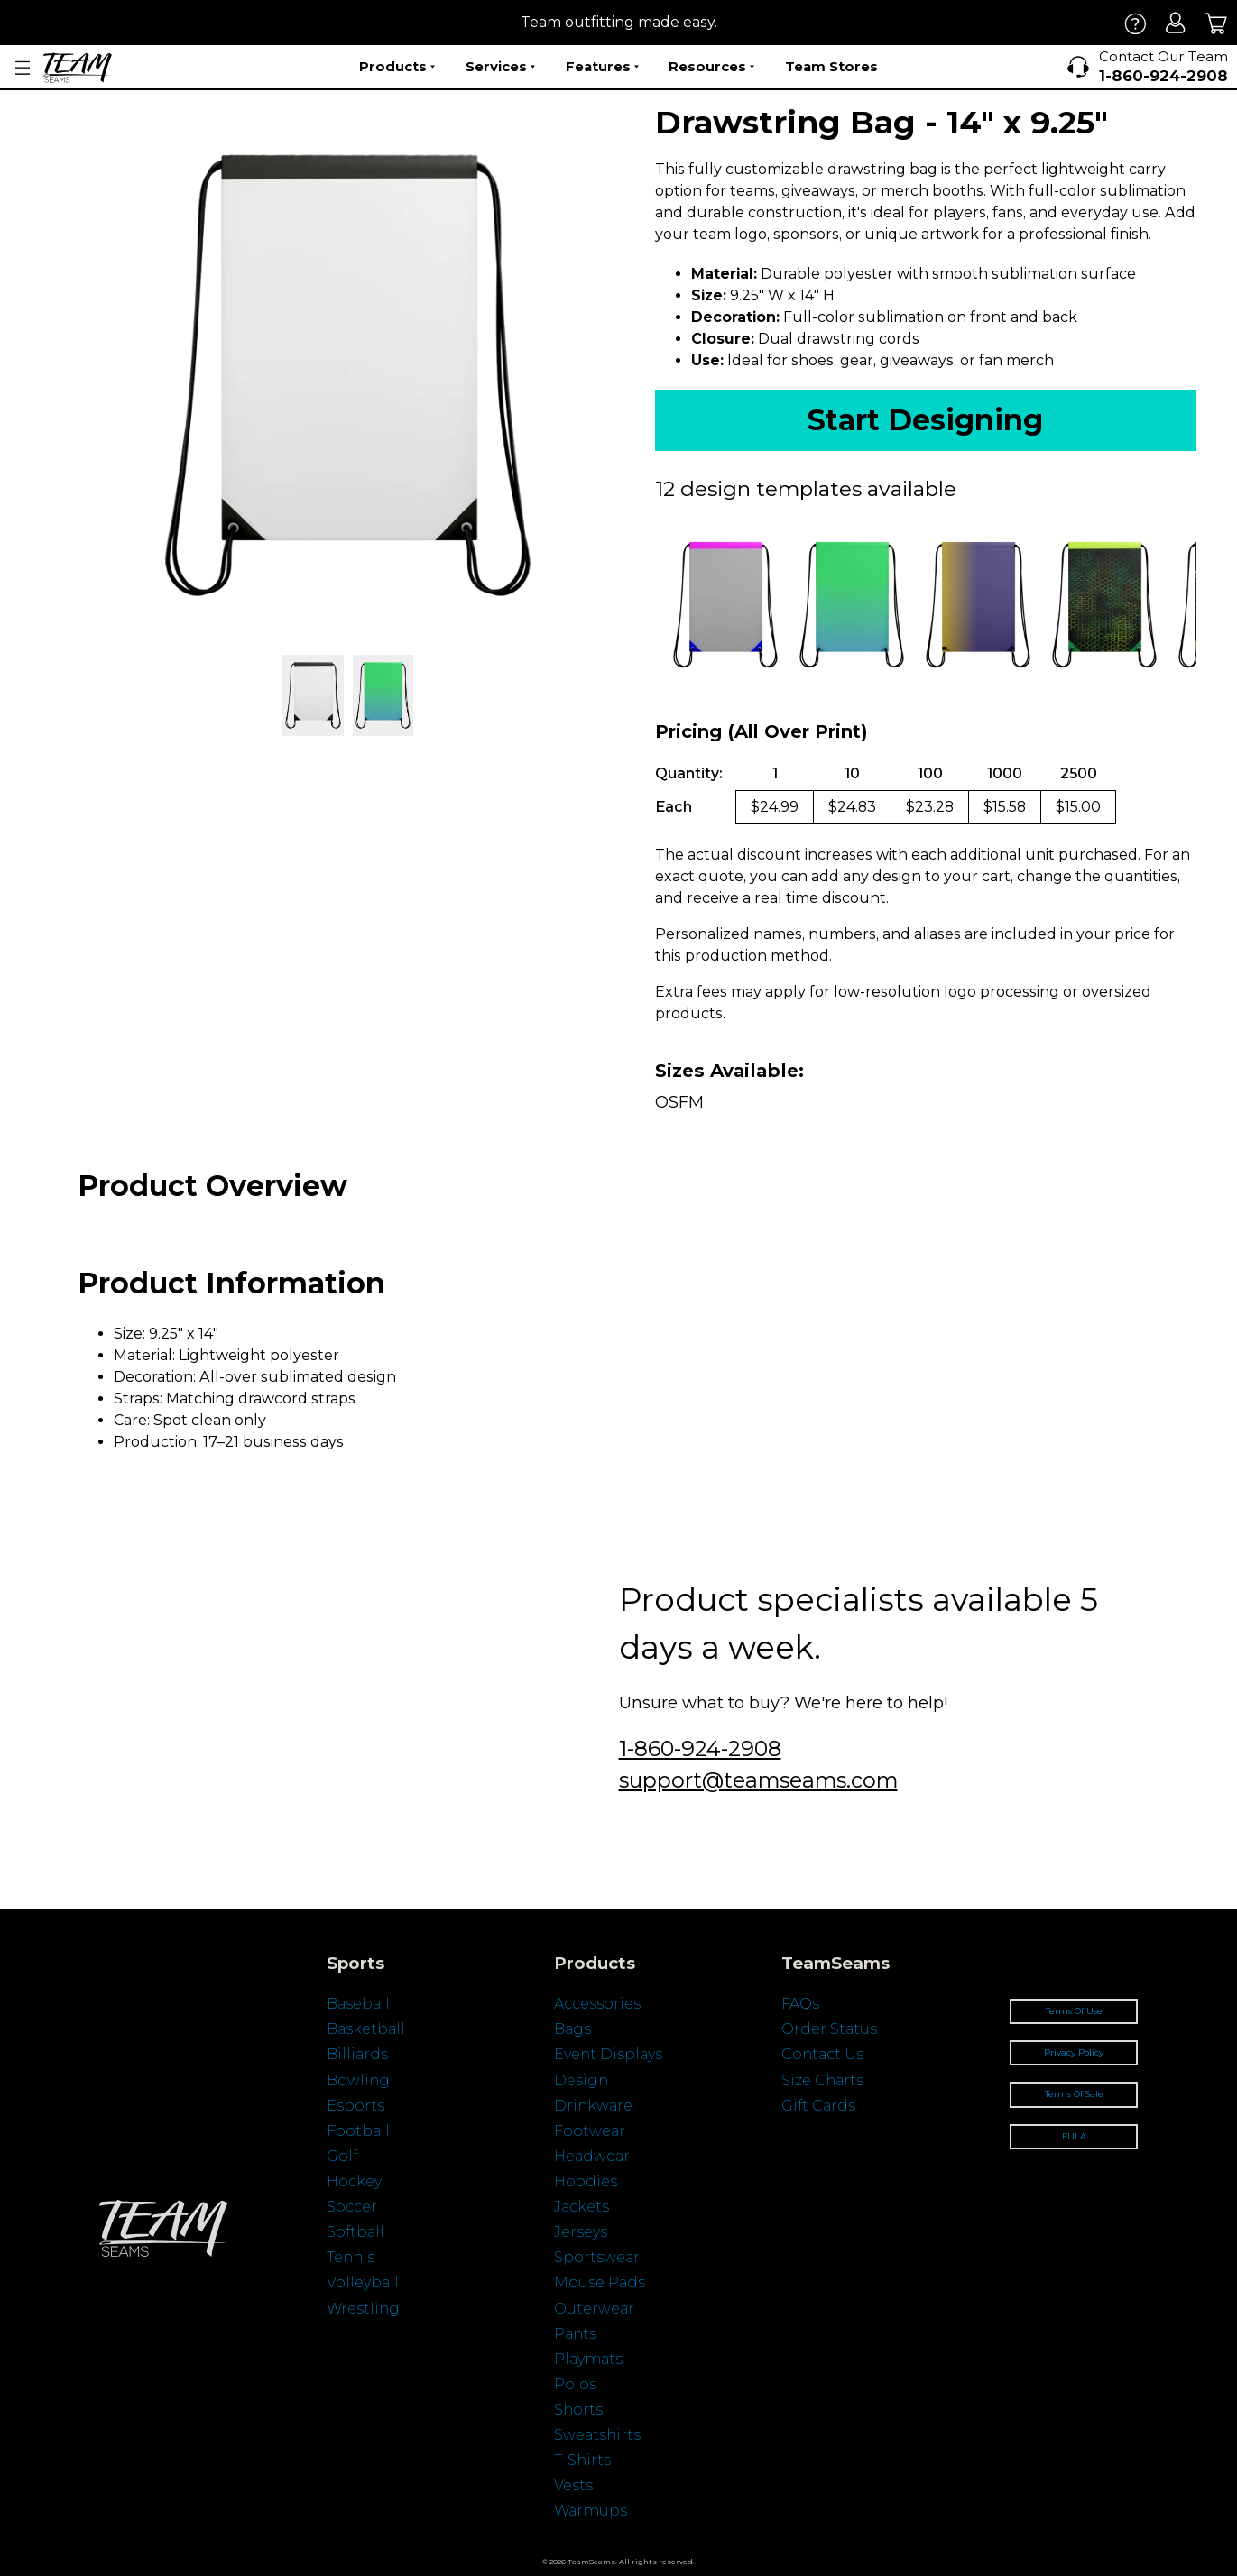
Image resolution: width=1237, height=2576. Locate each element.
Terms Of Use (1074, 2011)
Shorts (578, 2409)
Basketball (366, 2029)
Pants (575, 2333)
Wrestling (363, 2308)
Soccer (352, 2206)
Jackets (581, 2206)
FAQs (800, 2003)
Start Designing (925, 419)
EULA (1074, 2136)
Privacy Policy (1073, 2052)
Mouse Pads (599, 2282)
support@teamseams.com (758, 1780)
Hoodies (585, 2181)
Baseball (358, 2003)
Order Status (829, 2029)
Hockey (354, 2181)
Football (358, 2130)
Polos (575, 2384)
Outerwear (594, 2308)
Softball (355, 2231)
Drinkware (593, 2105)
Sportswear (597, 2257)
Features (602, 67)
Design (581, 2080)
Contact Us (822, 2054)
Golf (342, 2156)
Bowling (358, 2080)
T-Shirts (582, 2460)
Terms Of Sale (1074, 2094)
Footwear (589, 2130)
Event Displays (608, 2054)
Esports (355, 2105)
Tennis (350, 2257)
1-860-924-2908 (700, 1748)
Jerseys (580, 2231)
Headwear (592, 2156)
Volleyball (363, 2282)
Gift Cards (818, 2105)
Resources (711, 67)
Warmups (590, 2510)
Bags (572, 2029)
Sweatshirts (597, 2434)
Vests (573, 2485)
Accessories (597, 2003)
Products (397, 67)
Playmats (588, 2359)
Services (500, 67)
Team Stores (831, 66)
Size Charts (822, 2080)
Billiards (357, 2054)
